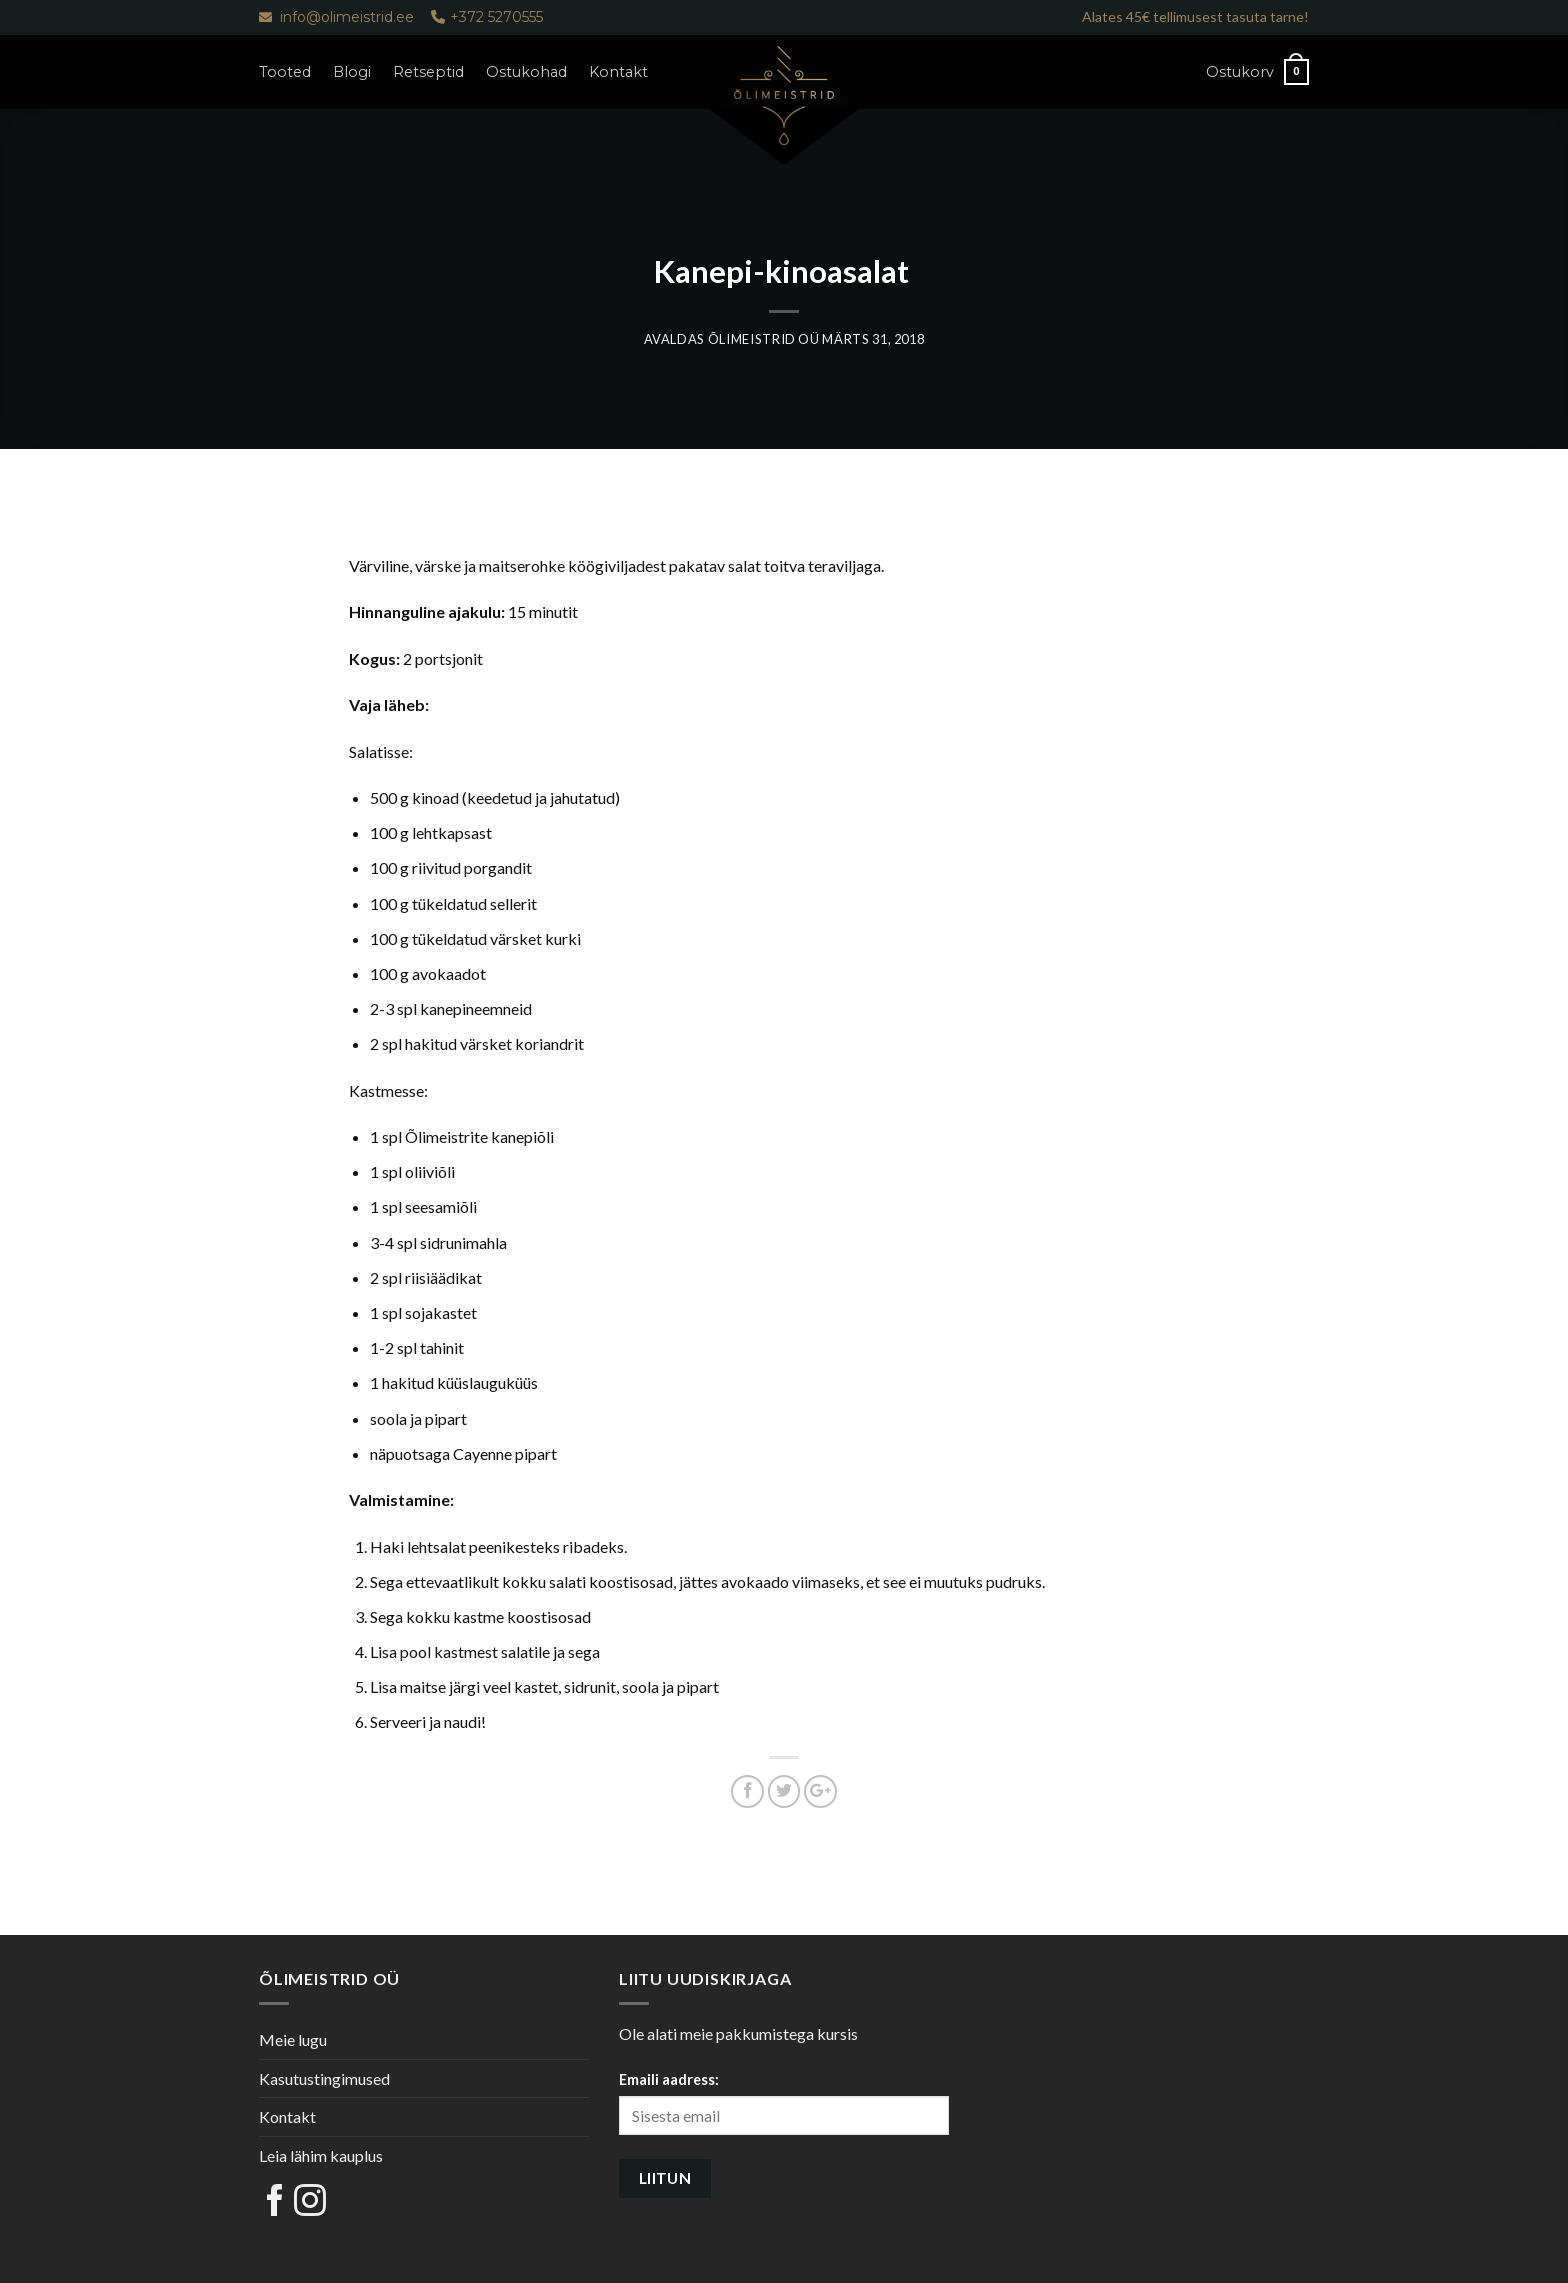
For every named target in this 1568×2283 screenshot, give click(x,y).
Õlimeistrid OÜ (764, 339)
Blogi (352, 72)
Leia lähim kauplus (321, 2155)
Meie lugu (293, 2039)
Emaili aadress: (669, 2079)
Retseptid (428, 72)
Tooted (285, 72)
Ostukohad (526, 72)
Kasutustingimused (324, 2078)
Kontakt (618, 72)
